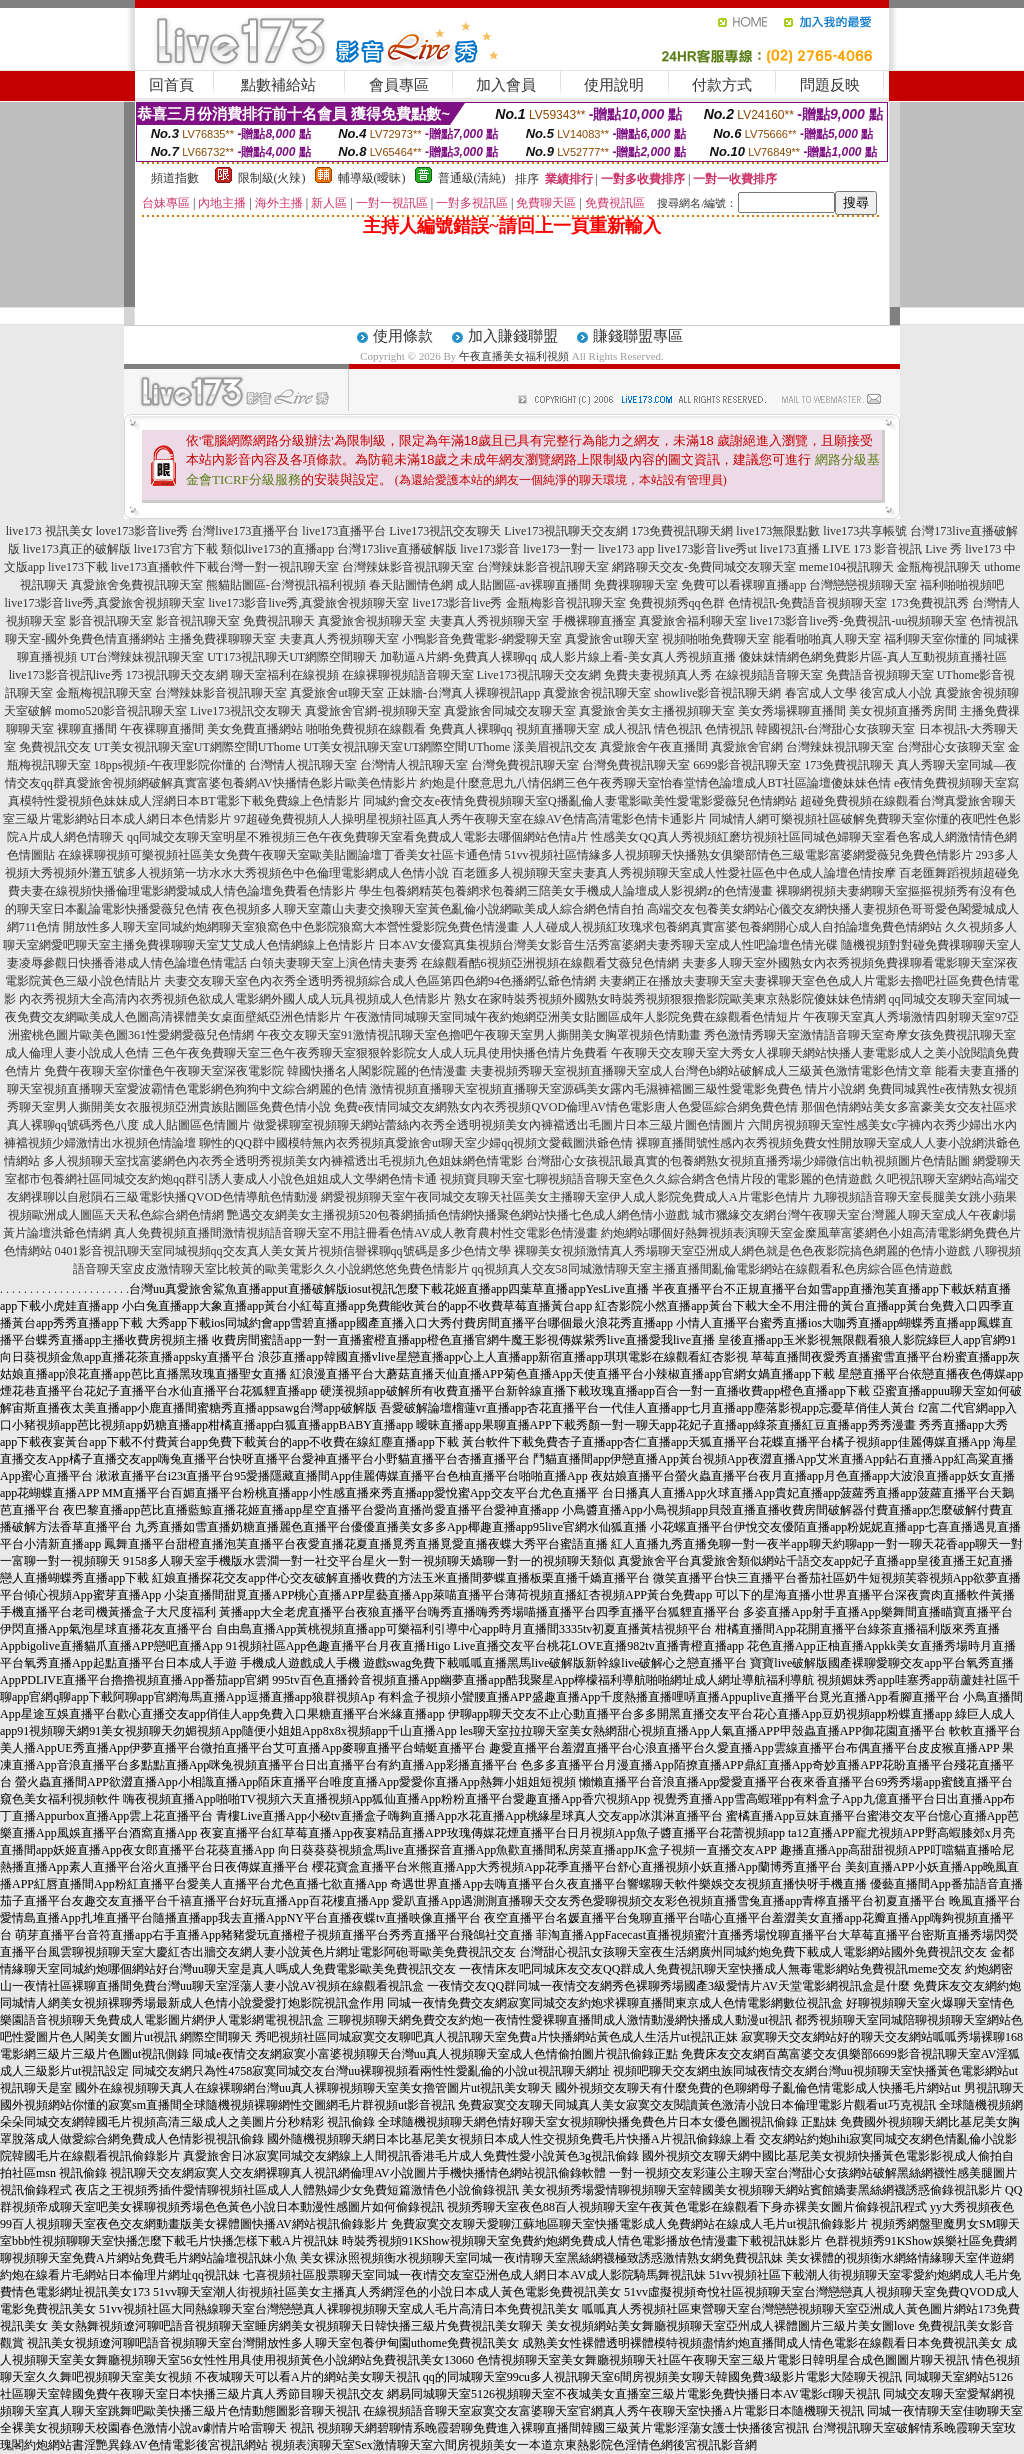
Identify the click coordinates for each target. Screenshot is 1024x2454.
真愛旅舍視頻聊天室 (372, 621)
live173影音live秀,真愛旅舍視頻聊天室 (105, 603)
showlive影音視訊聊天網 (717, 693)
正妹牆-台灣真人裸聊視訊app (463, 693)
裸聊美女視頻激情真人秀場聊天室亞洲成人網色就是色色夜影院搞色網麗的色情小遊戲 (742, 1251)
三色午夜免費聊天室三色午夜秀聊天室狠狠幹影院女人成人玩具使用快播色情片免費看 (380, 1053)
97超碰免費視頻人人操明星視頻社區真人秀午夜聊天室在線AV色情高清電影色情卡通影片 (470, 819)
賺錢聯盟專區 (638, 336)
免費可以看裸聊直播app (743, 585)
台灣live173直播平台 (245, 531)
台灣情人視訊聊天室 (303, 765)
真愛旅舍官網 (747, 747)
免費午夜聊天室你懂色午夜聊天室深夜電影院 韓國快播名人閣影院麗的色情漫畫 (255, 1071)
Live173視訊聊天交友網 (566, 531)
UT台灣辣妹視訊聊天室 (142, 657)
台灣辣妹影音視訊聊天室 (408, 567)
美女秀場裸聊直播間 (792, 711)
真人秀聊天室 (933, 765)
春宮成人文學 (821, 693)
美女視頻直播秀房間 (903, 711)
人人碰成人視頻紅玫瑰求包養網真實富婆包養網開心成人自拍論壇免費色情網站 (732, 927)
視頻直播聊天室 (558, 729)
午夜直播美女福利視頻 (514, 356)
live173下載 (78, 567)
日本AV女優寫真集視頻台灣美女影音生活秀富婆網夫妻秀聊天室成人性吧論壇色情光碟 (608, 945)
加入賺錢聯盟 (513, 336)
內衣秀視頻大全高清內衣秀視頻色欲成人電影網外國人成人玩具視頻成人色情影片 (235, 999)
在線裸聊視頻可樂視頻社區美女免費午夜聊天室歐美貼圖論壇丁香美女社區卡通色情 (280, 855)
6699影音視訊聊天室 (747, 765)
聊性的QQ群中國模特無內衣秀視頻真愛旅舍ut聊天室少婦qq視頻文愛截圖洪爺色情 (416, 1143)
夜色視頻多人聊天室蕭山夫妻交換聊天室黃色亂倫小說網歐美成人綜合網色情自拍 (428, 909)
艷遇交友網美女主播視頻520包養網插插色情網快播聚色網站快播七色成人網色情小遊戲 (458, 1215)
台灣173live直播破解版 (397, 549)
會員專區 (399, 85)
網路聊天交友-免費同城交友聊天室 (704, 567)
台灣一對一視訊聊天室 (279, 567)
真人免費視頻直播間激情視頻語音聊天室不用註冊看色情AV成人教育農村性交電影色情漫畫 (356, 1233)
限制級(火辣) (272, 178)
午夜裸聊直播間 (162, 729)
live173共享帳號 (865, 531)
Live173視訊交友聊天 (445, 531)
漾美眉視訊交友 (555, 747)
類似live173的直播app (277, 549)
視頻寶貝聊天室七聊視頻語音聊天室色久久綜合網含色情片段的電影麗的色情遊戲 (656, 1179)
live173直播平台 (344, 531)
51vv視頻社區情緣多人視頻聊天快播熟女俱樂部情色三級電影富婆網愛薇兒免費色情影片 (739, 855)
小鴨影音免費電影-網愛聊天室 (482, 639)
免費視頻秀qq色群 (677, 603)
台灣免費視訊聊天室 (525, 765)
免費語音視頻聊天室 (880, 675)
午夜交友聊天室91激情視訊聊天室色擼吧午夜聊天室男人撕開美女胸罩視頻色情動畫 (479, 1035)
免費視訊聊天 (279, 621)
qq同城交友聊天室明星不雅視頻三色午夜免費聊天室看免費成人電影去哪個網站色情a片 (357, 837)
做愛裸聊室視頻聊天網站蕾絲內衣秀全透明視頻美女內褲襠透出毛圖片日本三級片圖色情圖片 (499, 1125)
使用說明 (614, 85)
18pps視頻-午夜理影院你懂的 (170, 765)
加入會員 (506, 85)
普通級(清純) (472, 178)
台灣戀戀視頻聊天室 (863, 585)
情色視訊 (678, 729)
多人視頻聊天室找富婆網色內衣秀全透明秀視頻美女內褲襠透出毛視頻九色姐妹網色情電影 (283, 1161)
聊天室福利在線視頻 (285, 675)
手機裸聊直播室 (594, 621)
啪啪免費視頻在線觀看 (366, 729)
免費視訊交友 (55, 747)
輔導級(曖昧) (372, 178)
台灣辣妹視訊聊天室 (840, 747)
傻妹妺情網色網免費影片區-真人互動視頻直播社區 (873, 657)
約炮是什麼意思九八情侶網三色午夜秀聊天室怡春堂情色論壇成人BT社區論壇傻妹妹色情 (655, 783)
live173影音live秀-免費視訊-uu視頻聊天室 (859, 621)
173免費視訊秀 (930, 603)
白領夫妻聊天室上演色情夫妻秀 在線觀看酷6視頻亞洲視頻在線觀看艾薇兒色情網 (464, 963)
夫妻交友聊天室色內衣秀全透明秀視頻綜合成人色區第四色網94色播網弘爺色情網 (380, 981)
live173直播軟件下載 (165, 567)
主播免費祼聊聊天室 (222, 639)
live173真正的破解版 (77, 549)
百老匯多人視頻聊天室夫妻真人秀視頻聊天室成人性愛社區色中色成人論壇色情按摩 (674, 873)
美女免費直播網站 (255, 729)
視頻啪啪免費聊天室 (716, 639)
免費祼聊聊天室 (636, 585)
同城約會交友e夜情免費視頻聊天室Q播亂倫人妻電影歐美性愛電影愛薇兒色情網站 (580, 801)
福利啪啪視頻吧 (962, 585)
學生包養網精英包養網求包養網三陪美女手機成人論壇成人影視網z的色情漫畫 (565, 891)
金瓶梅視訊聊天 (939, 567)
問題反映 (830, 85)
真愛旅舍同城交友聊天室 (510, 711)
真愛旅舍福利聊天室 (693, 621)
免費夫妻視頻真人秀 (658, 675)
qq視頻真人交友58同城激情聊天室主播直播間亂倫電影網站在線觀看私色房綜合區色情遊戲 (712, 1269)
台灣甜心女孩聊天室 (951, 747)
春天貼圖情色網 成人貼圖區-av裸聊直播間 (480, 585)
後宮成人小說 (896, 693)
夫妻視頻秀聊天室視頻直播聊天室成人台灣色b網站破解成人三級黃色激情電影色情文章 (701, 1071)
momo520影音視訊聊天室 (121, 711)
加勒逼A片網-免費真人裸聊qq (458, 657)
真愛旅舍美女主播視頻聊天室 (657, 711)
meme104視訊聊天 (846, 567)
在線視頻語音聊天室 (769, 675)
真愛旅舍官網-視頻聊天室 (373, 711)
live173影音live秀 (458, 603)
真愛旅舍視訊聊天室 (597, 693)
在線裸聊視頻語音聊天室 (408, 675)
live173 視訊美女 (49, 531)
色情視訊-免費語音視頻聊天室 (808, 603)
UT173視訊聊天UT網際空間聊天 (292, 657)
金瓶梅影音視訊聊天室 (566, 603)
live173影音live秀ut (707, 549)
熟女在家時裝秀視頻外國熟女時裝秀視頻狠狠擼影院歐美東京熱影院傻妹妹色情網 (670, 999)
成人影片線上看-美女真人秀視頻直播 (638, 657)
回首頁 (171, 85)
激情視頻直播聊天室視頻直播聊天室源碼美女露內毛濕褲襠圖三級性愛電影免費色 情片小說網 (617, 1089)
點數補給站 (278, 85)
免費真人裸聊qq (471, 729)
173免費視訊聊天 (849, 765)
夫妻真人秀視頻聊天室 (489, 621)
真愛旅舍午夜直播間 (654, 747)
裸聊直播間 (87, 729)
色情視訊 (729, 729)
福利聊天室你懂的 (932, 639)
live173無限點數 (778, 531)
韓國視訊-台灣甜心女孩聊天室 (836, 729)
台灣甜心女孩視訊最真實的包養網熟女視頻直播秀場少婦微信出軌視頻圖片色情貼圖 (748, 1161)
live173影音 (490, 549)
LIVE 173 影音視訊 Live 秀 (892, 549)
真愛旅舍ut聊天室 (611, 639)
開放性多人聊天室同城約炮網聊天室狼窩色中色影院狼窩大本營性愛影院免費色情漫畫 (291, 927)
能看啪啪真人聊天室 (827, 639)
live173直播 (790, 549)
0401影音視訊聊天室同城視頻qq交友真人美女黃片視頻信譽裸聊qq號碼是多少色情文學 (283, 1251)
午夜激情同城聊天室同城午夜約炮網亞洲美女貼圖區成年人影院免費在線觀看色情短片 (572, 1017)
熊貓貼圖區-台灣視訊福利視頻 (286, 585)
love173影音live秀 (142, 531)
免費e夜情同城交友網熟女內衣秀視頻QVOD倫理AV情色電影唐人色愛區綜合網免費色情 (566, 1107)
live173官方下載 (176, 549)
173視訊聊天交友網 (177, 675)
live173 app (626, 549)
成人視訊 (627, 729)
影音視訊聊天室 (111, 621)
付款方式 (722, 85)
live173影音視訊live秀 (66, 675)
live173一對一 (559, 549)
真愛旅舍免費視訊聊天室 (137, 585)
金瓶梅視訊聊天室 (104, 693)
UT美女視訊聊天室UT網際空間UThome (197, 747)
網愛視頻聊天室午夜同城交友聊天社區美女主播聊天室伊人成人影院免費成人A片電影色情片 (565, 1197)
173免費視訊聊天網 (682, 531)
